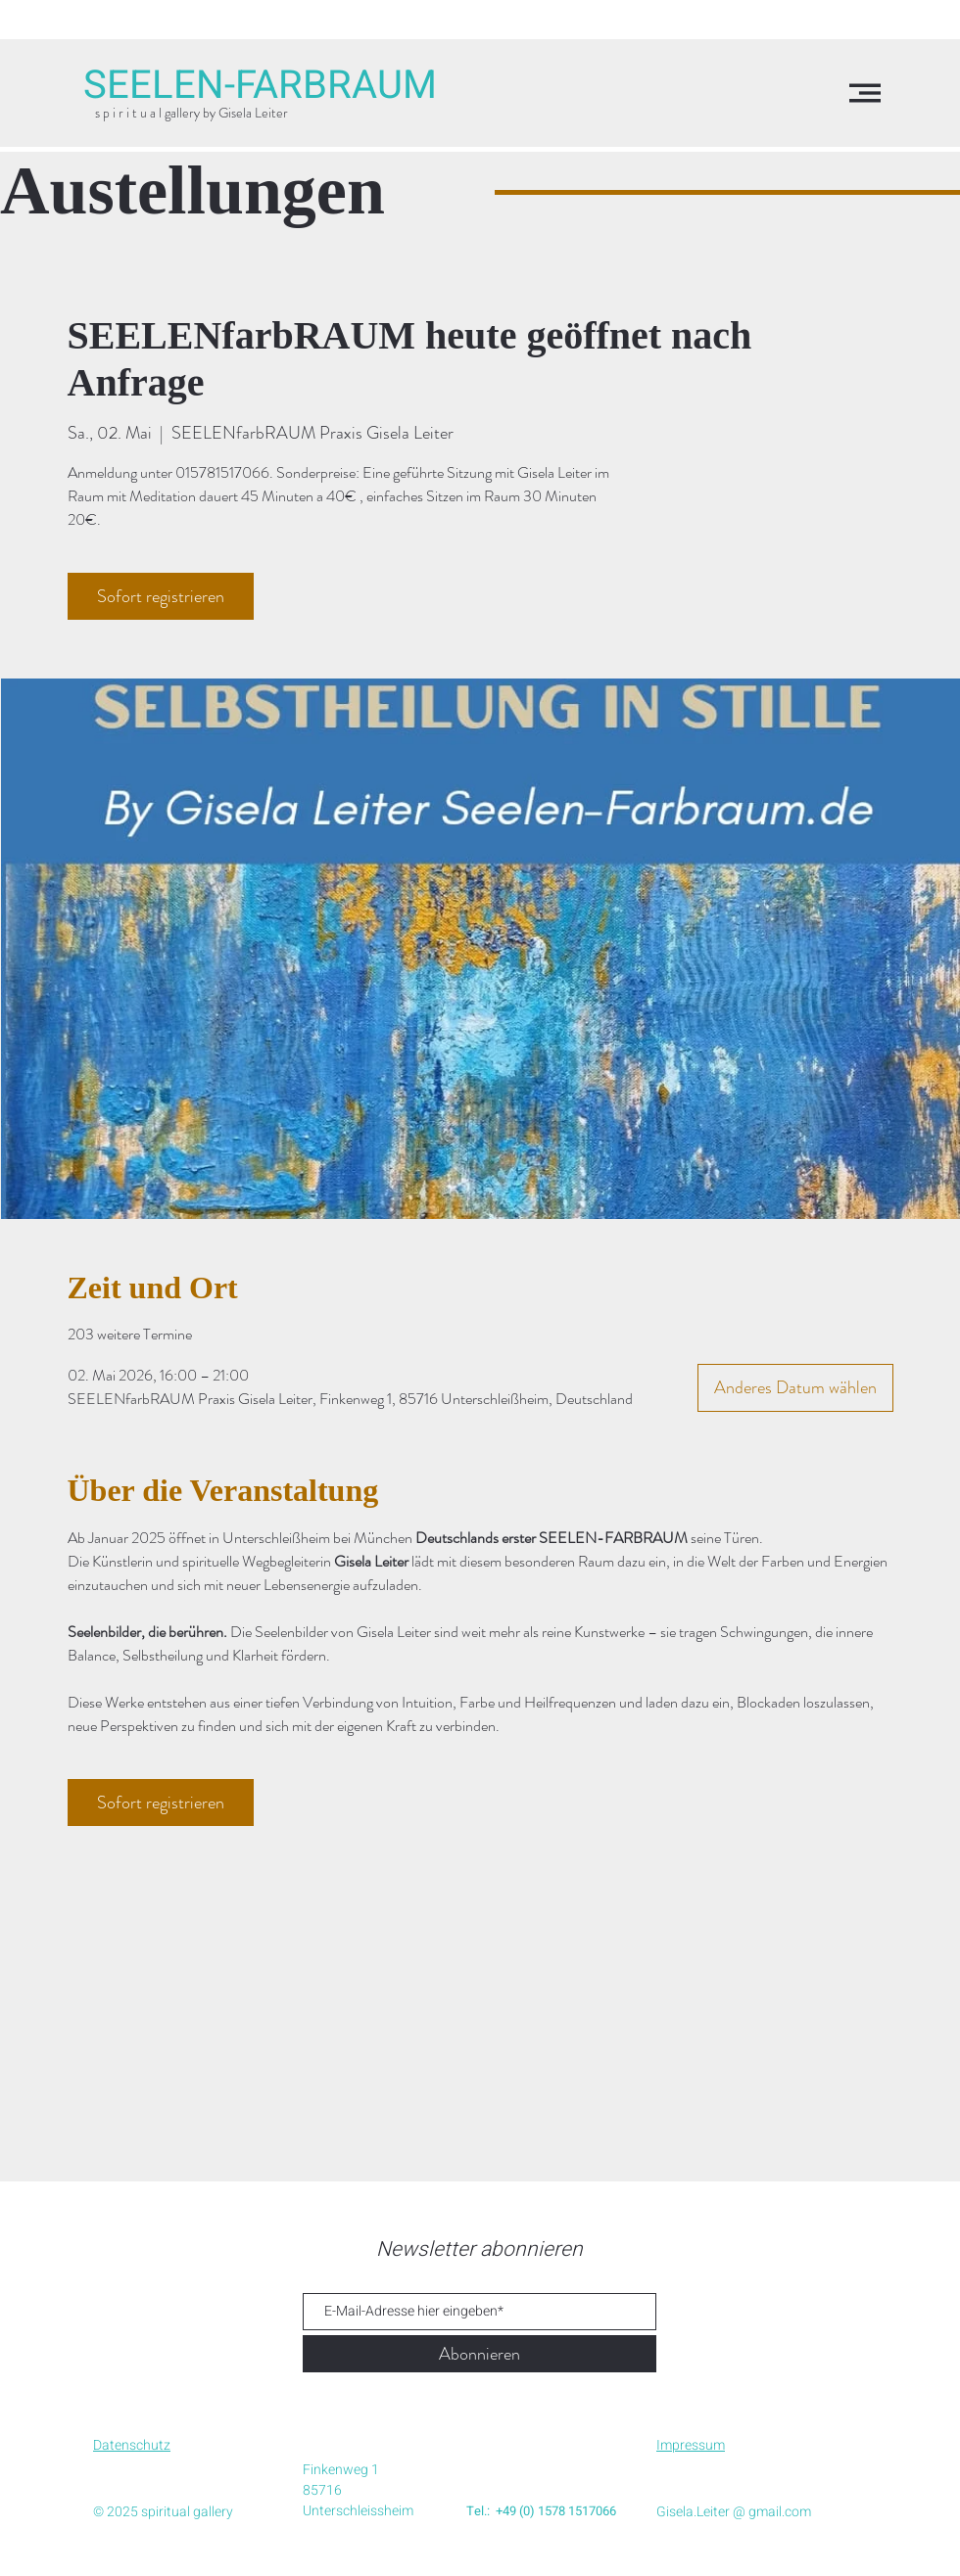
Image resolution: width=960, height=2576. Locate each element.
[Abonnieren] (479, 2353)
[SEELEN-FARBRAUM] (260, 86)
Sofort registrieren (160, 596)
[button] (865, 93)
